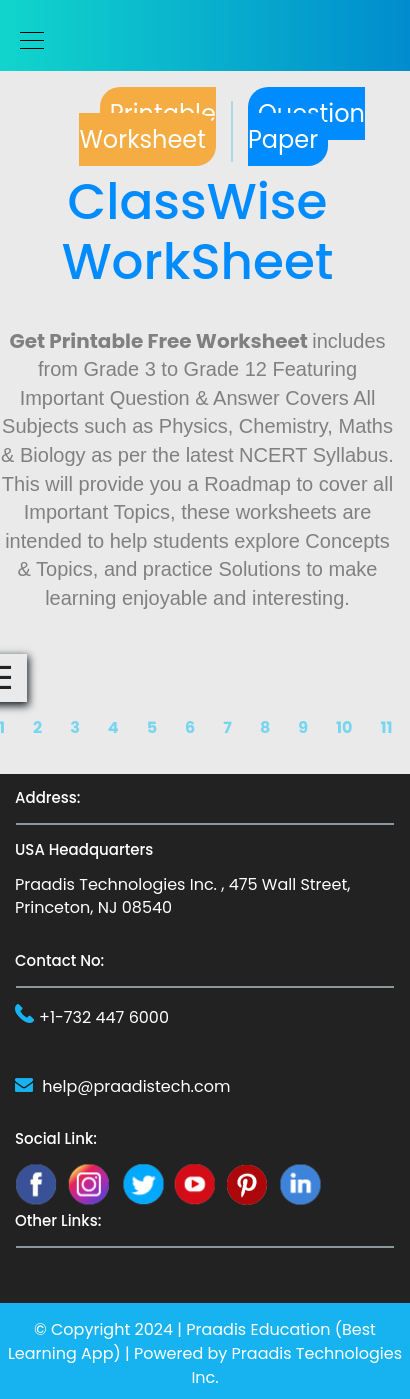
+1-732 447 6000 (104, 1017)
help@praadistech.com (136, 1086)
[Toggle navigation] (26, 40)
